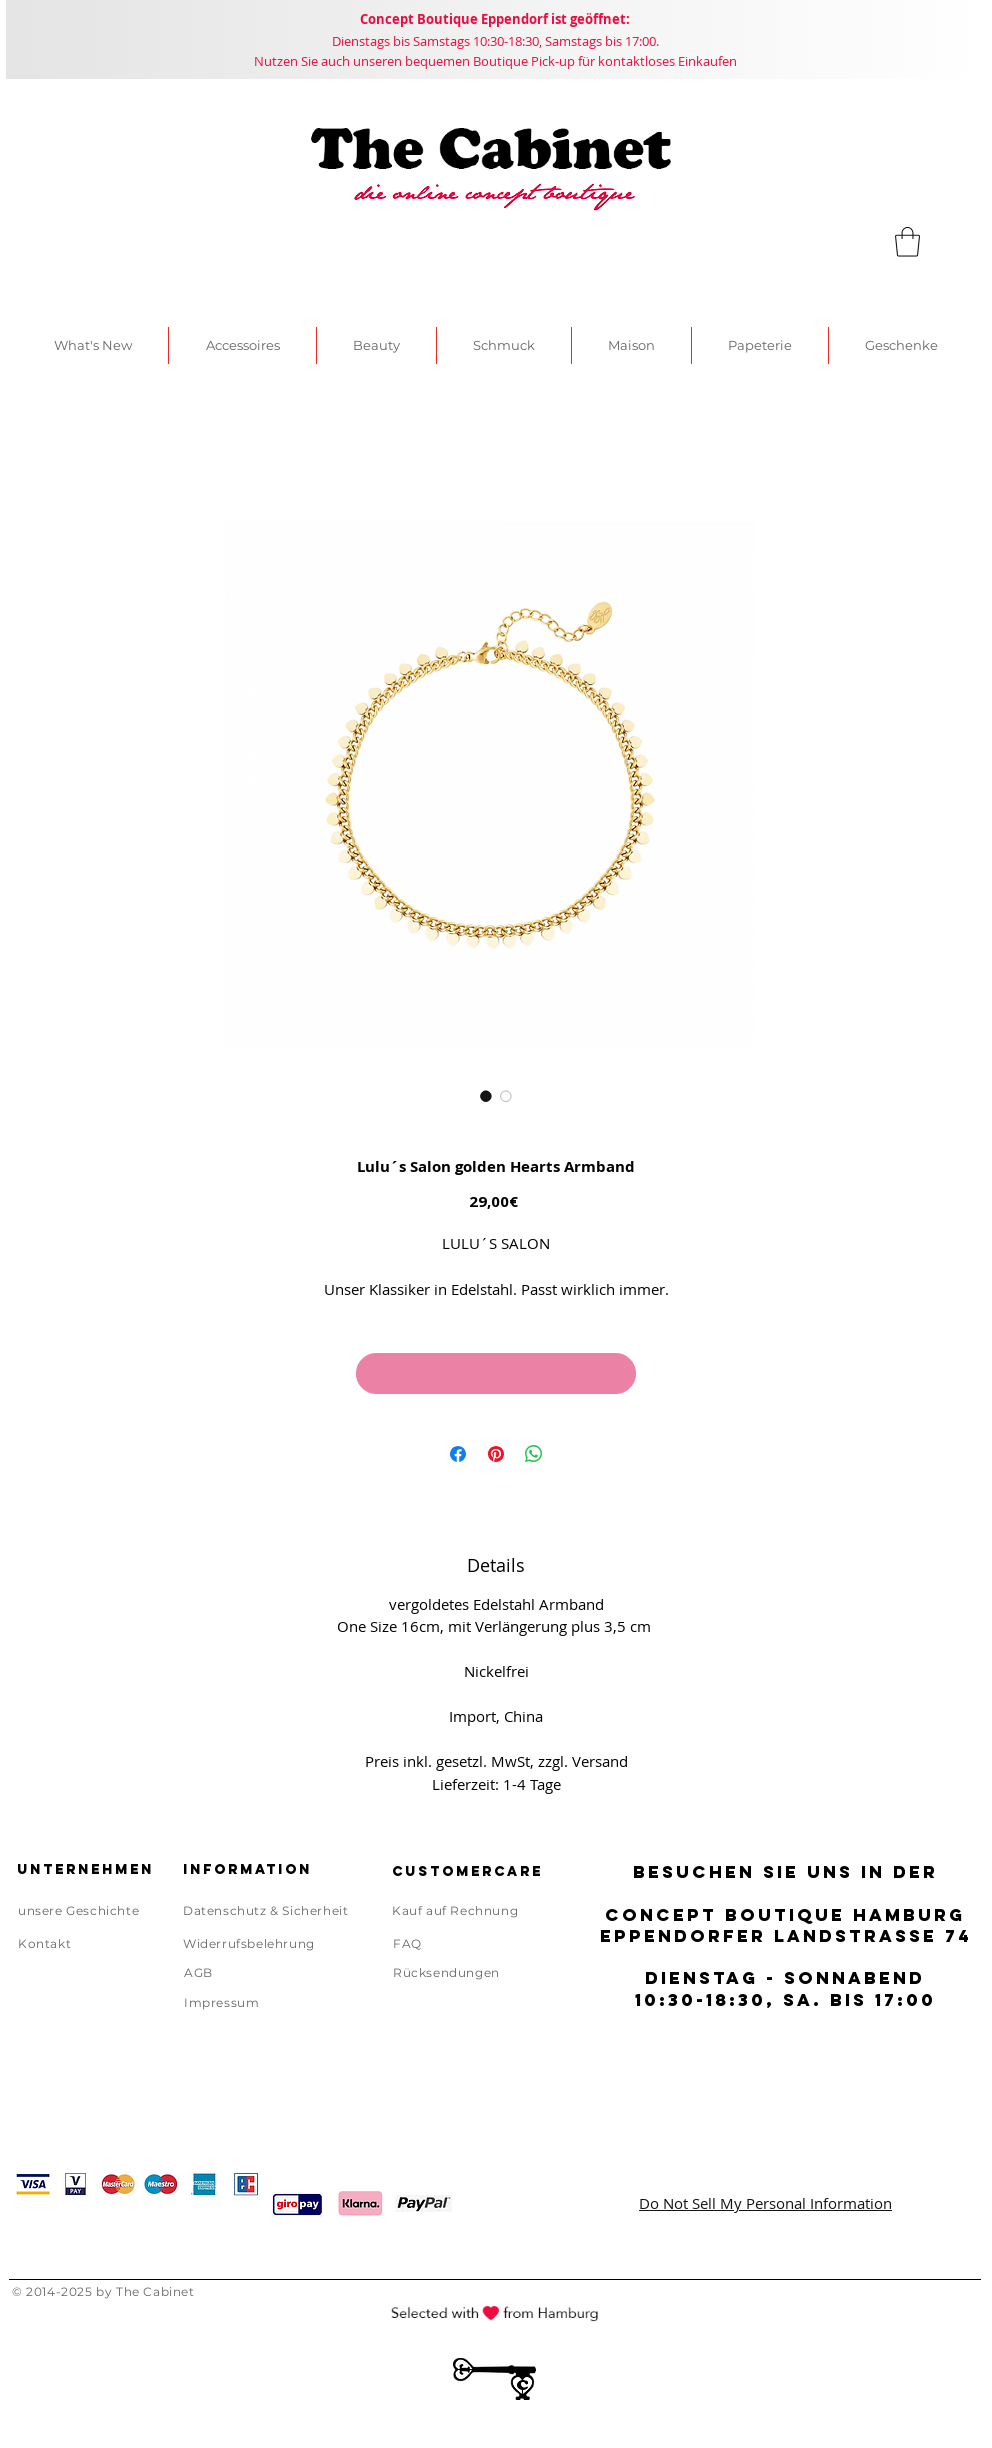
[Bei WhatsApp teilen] (534, 1454)
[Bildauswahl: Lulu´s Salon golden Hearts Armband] (486, 1096)
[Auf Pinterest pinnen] (496, 1454)
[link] (907, 242)
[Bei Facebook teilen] (458, 1454)
